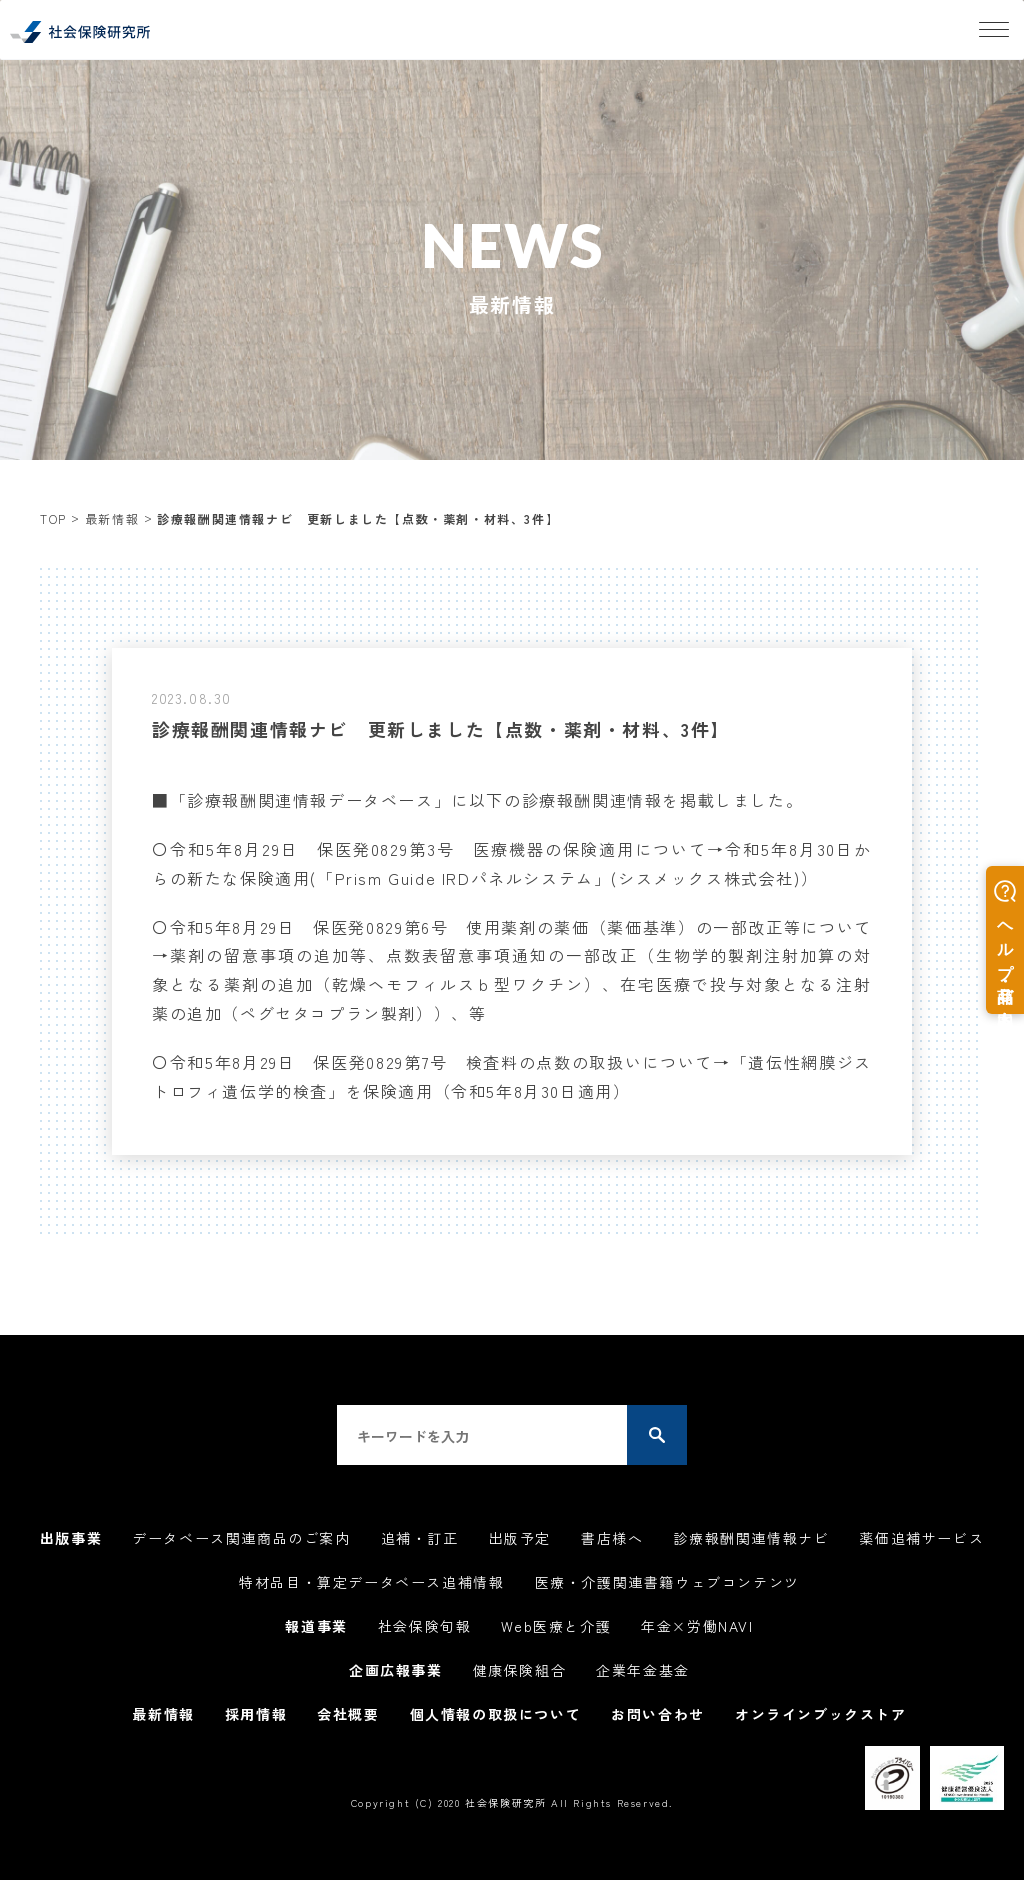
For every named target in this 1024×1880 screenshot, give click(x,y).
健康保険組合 (520, 1670)
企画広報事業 (396, 1670)
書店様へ (612, 1538)
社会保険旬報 (425, 1626)
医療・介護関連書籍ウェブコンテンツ (667, 1582)
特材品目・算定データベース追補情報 (371, 1582)
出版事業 (71, 1538)
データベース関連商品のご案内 (241, 1538)
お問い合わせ (658, 1714)
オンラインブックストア (821, 1714)
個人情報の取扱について (496, 1714)
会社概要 (348, 1714)
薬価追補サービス (921, 1538)
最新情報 (112, 518)
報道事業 (316, 1626)
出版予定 (520, 1538)
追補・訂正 (420, 1538)
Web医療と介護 (556, 1626)
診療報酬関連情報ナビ (751, 1538)
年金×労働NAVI (697, 1626)
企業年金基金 (643, 1670)
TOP (53, 518)
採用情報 (256, 1714)
